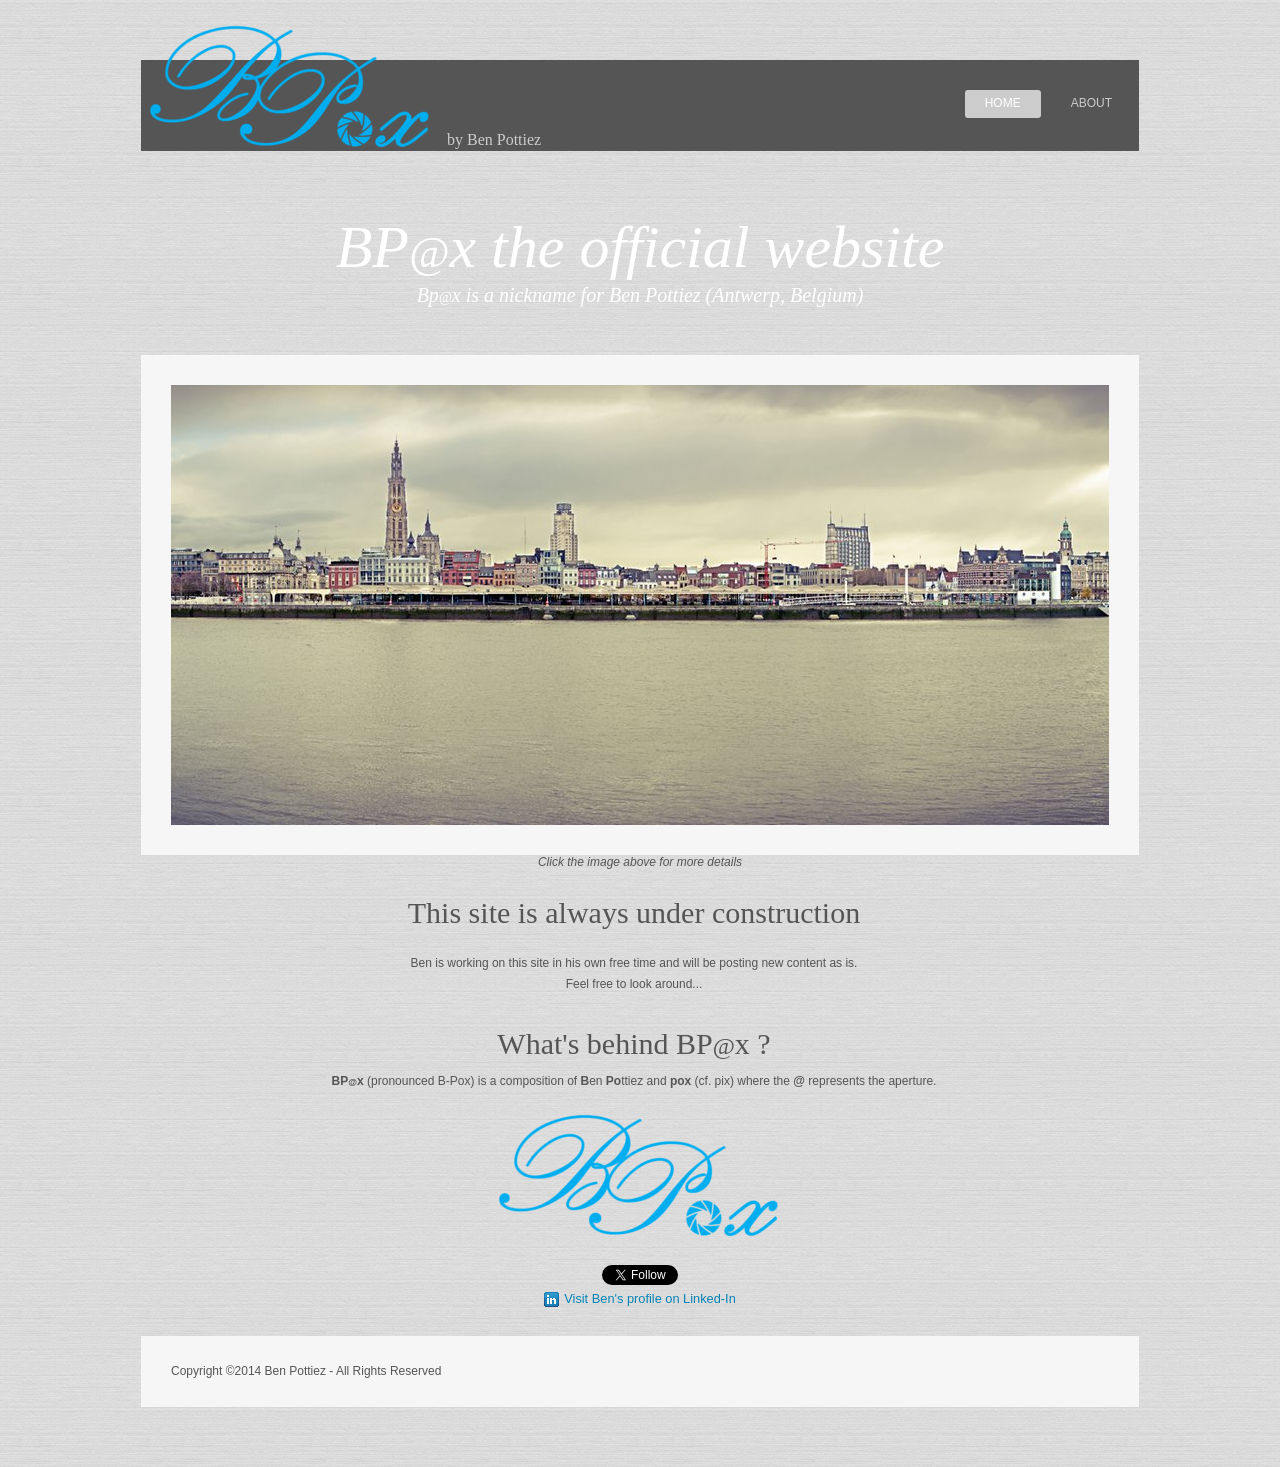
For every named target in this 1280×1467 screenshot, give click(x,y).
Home (1003, 103)
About (1091, 103)
